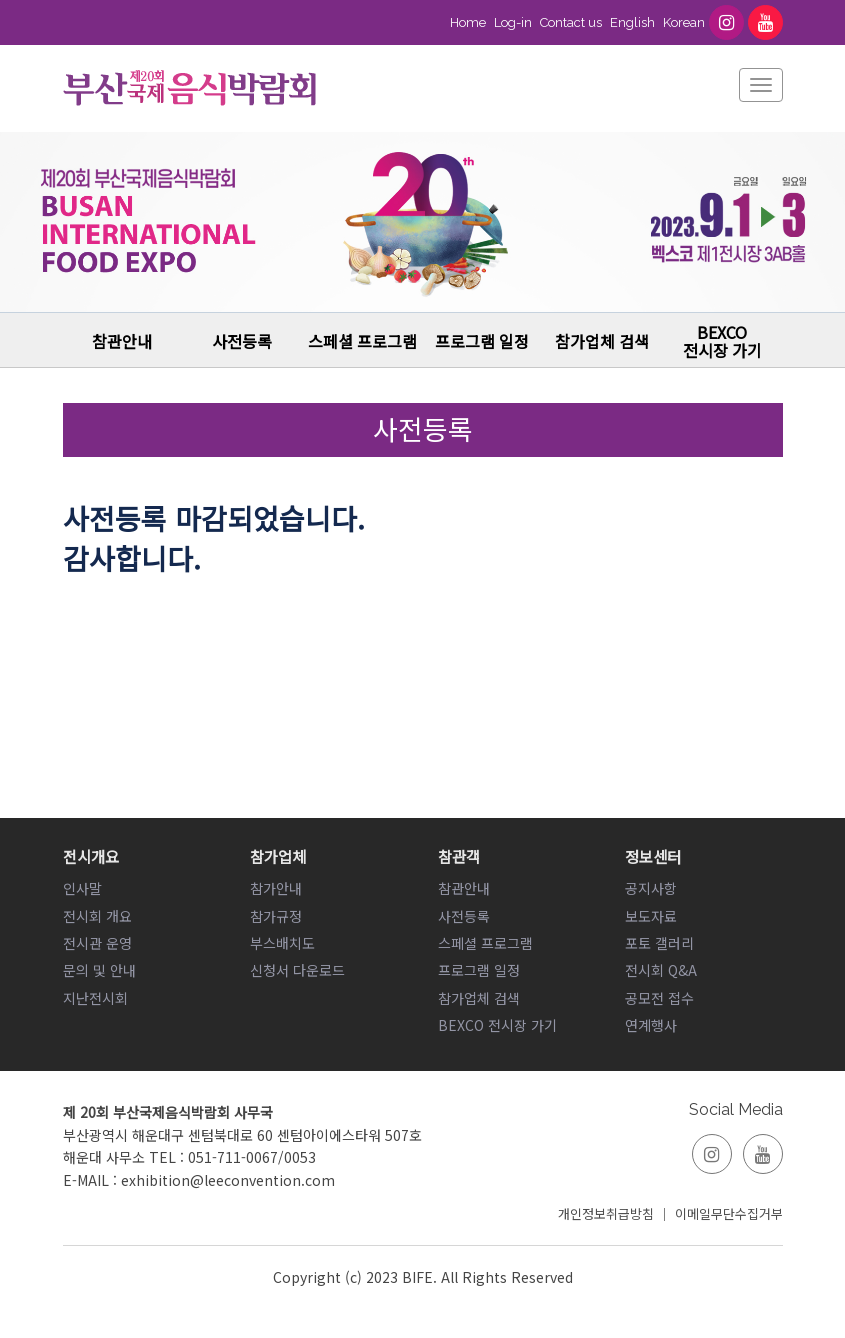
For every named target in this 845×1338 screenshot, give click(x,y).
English (632, 22)
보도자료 (651, 916)
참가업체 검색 (602, 341)
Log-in (513, 22)
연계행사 (651, 1025)
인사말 (82, 888)
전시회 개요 (97, 916)
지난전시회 (95, 998)
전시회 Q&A (661, 970)
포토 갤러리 (659, 943)
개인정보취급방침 (606, 1213)
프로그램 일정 (482, 341)
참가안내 (276, 888)
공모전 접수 (659, 998)
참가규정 (276, 916)
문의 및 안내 (99, 970)
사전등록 (242, 341)
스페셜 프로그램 (362, 341)
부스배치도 (282, 943)
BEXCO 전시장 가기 (722, 341)
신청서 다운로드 (297, 970)
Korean (684, 22)
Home (468, 22)
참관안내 (122, 341)
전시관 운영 (97, 943)
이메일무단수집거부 (729, 1213)
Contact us (571, 22)
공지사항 (651, 888)
